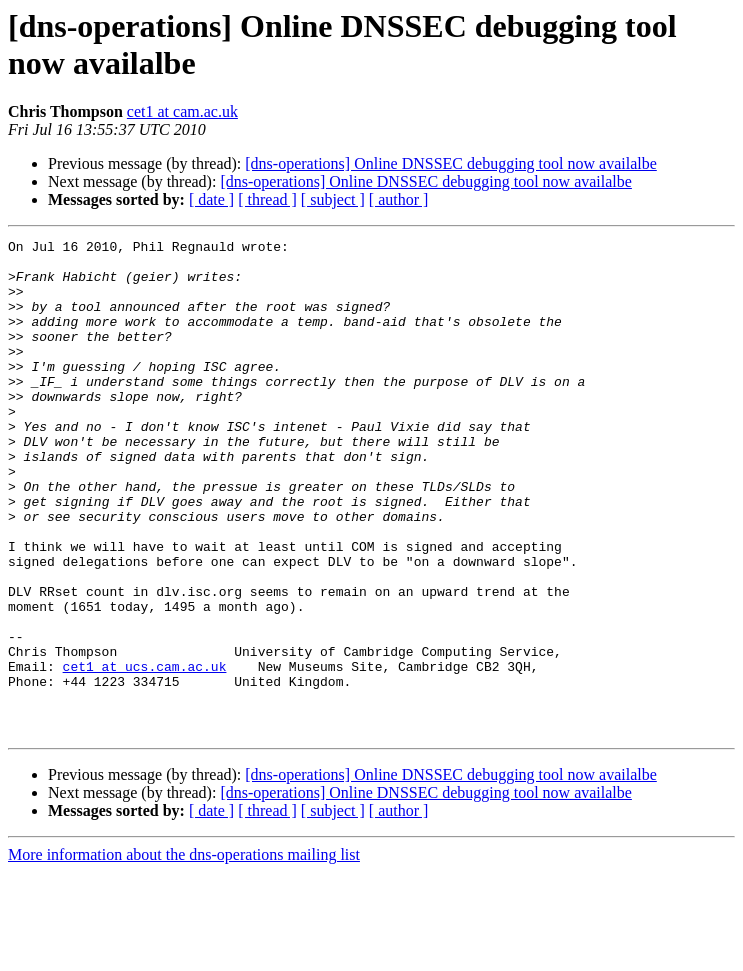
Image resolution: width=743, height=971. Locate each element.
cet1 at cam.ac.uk (182, 111)
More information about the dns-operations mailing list (184, 953)
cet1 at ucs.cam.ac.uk (145, 753)
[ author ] (399, 199)
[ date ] (211, 199)
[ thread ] (267, 199)
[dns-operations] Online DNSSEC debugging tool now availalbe (451, 163)
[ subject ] (333, 199)
